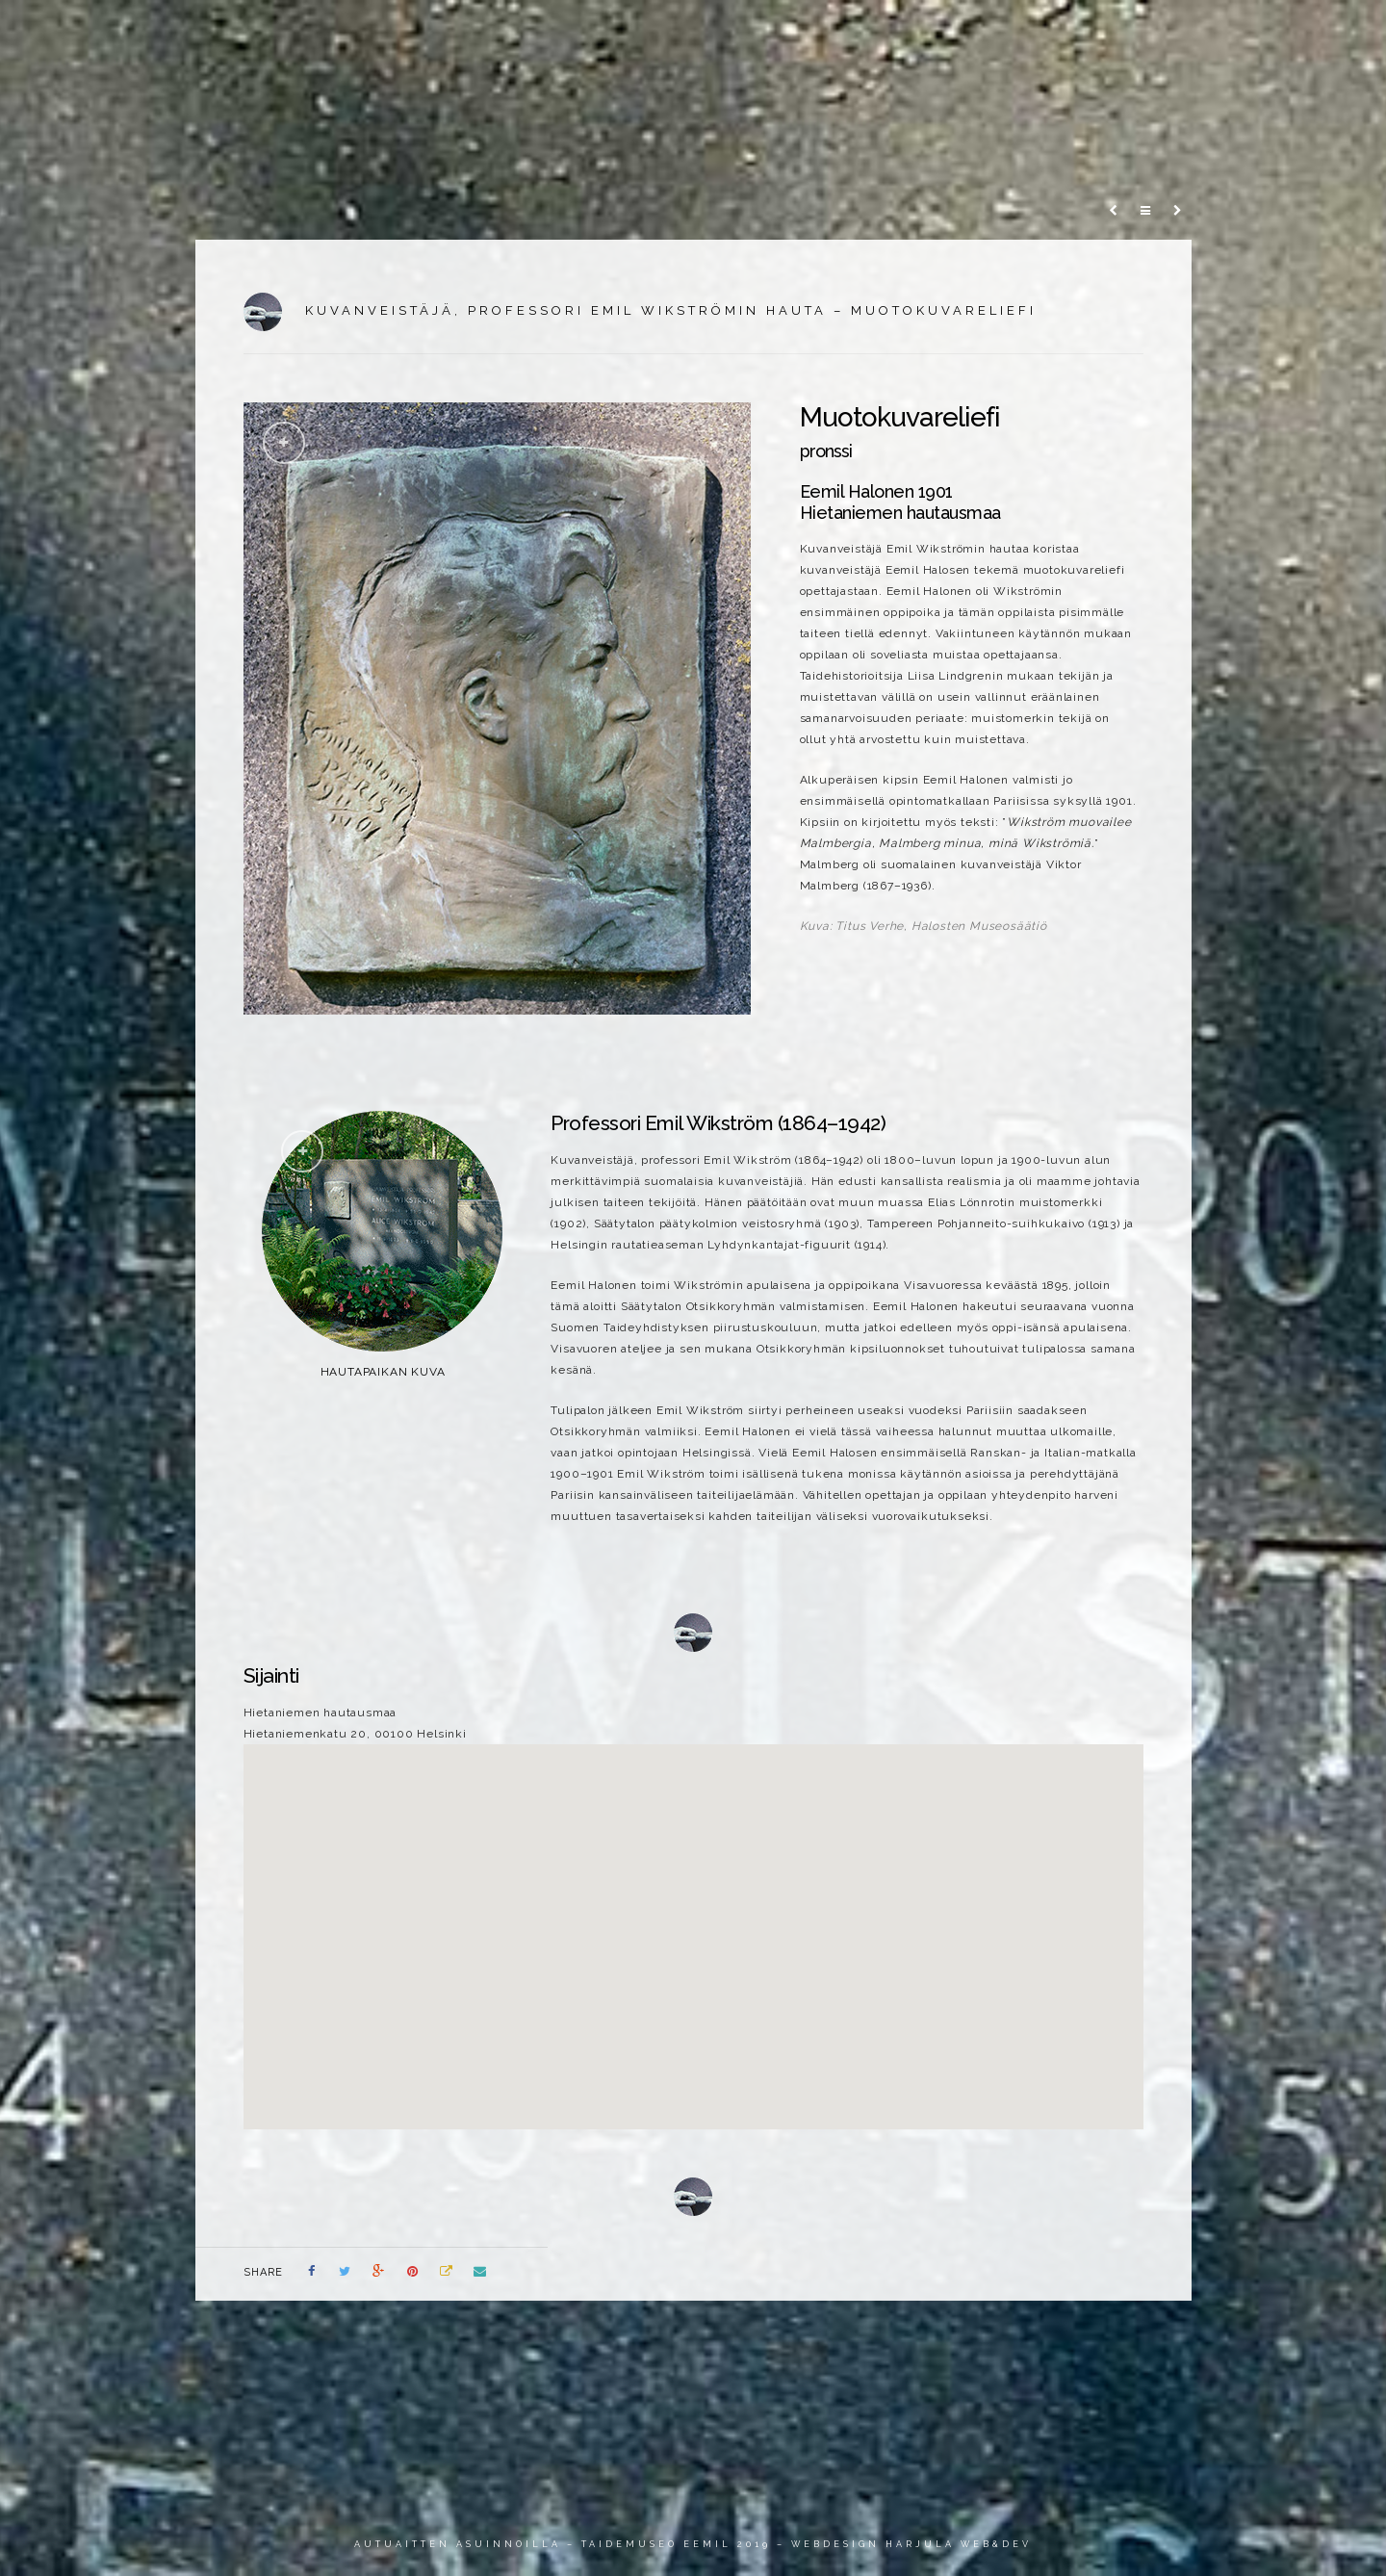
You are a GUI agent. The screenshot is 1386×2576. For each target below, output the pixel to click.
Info (1151, 33)
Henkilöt (1070, 33)
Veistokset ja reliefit (795, 33)
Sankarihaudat (954, 33)
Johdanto (652, 33)
